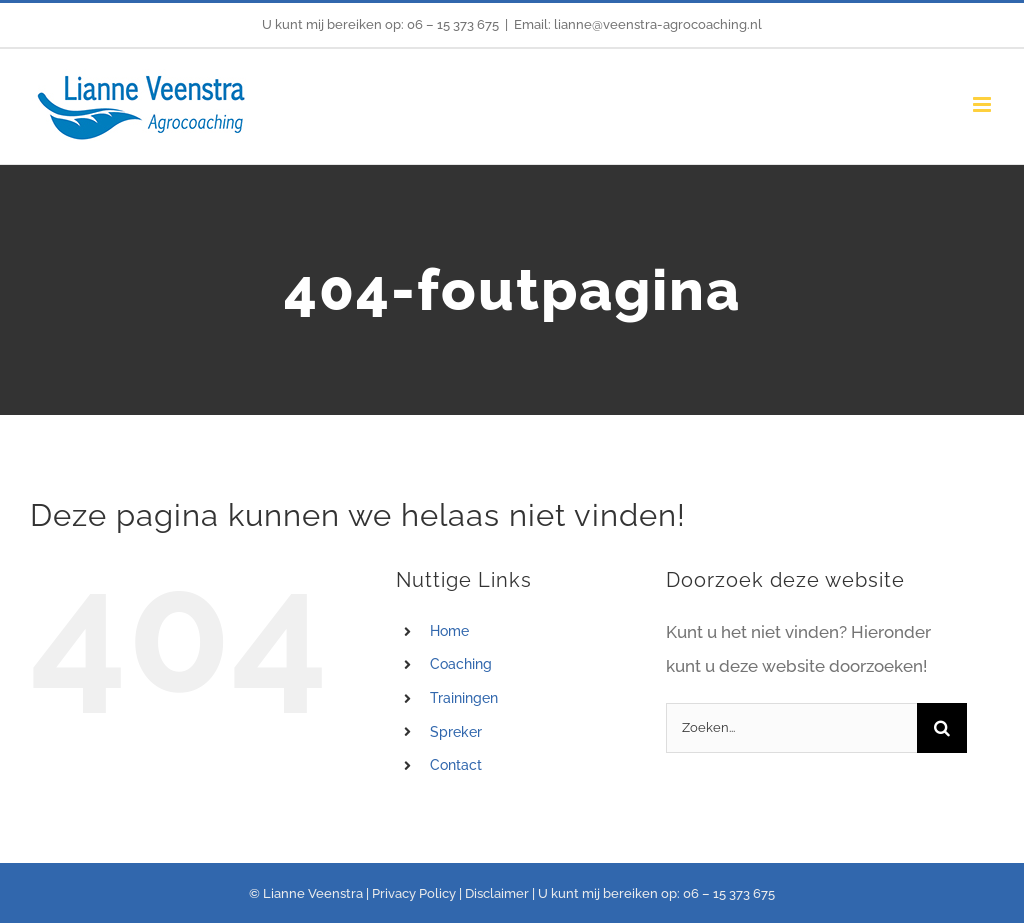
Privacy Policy (414, 893)
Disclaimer (497, 893)
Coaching (461, 664)
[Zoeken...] (791, 728)
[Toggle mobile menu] (983, 104)
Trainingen (464, 698)
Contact (456, 765)
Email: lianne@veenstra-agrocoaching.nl (638, 24)
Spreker (456, 732)
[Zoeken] (942, 728)
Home (449, 631)
